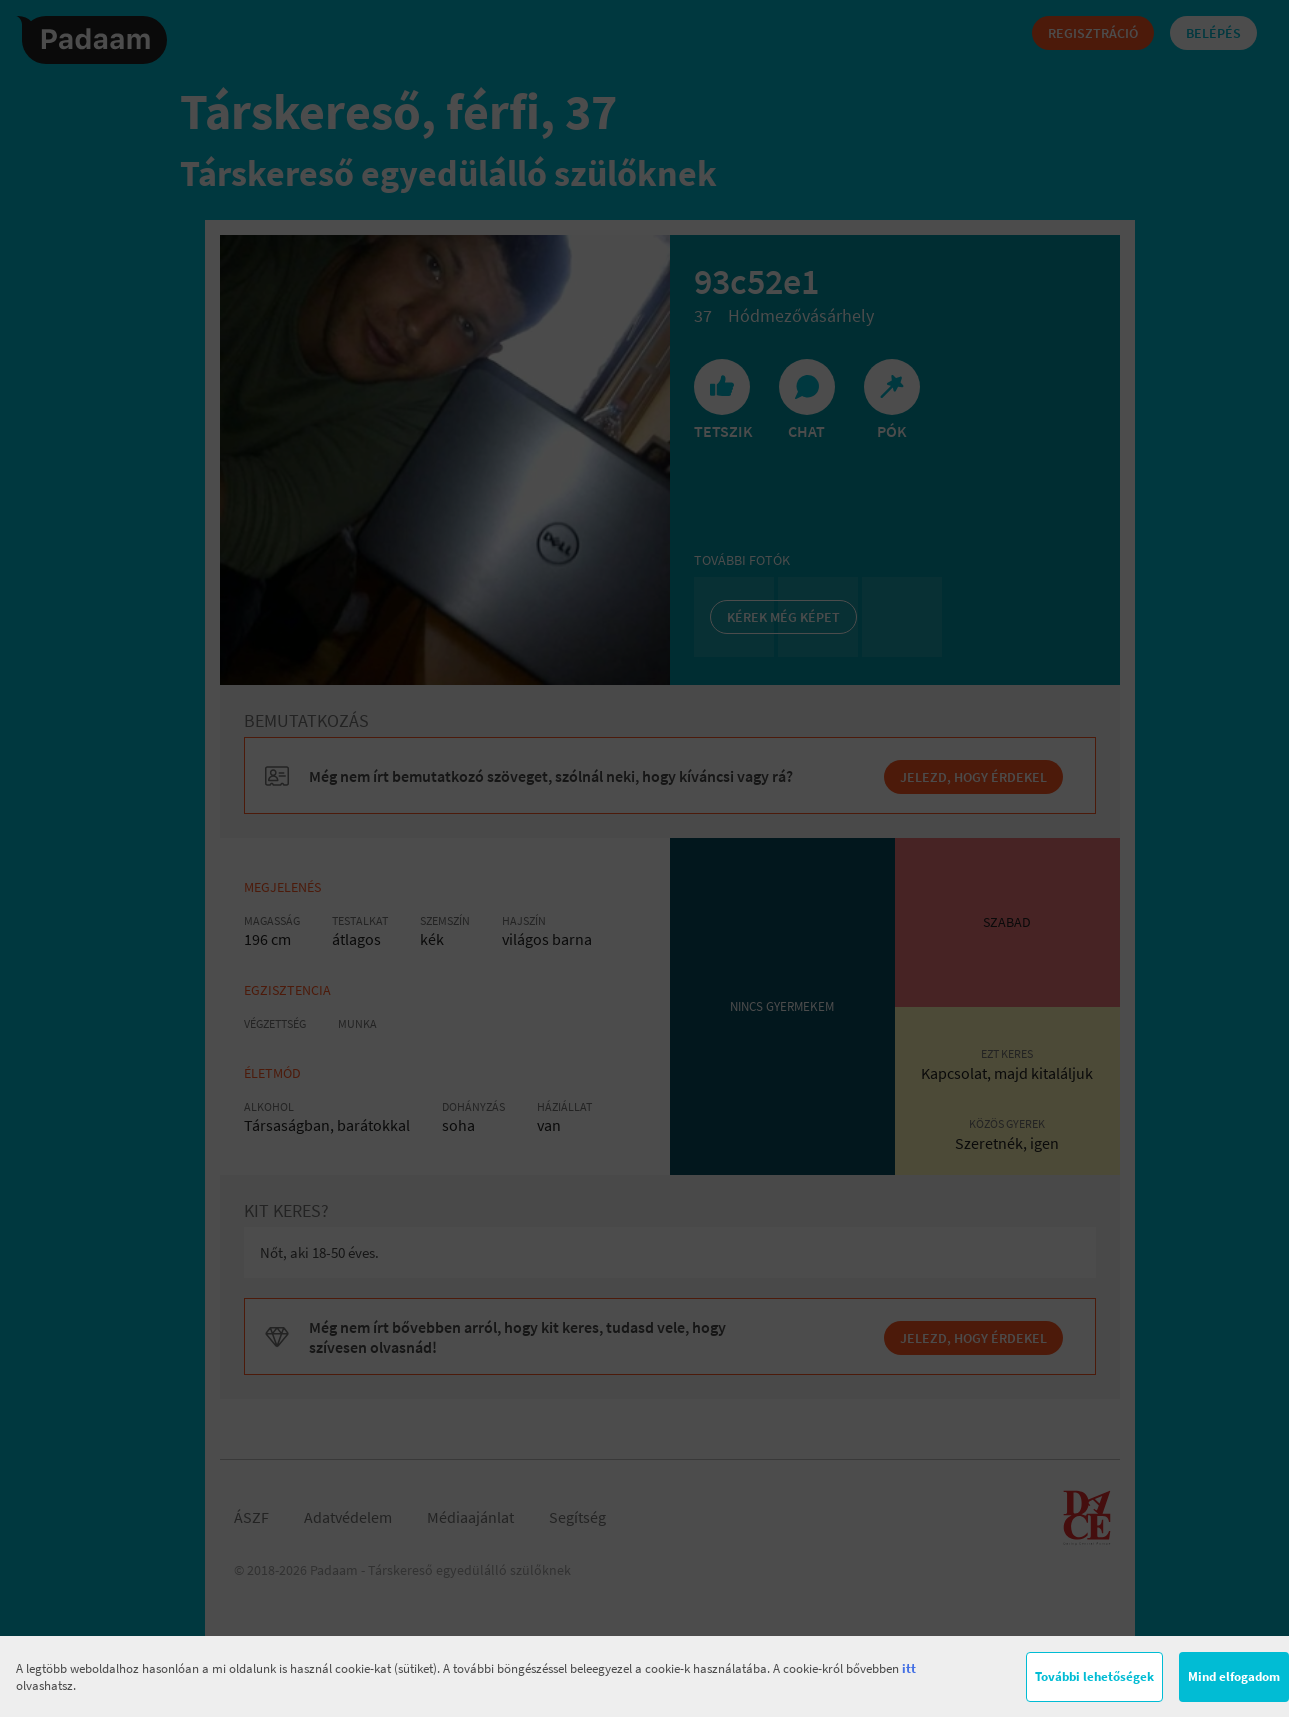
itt (909, 1668)
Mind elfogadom (1234, 1676)
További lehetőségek (1094, 1676)
